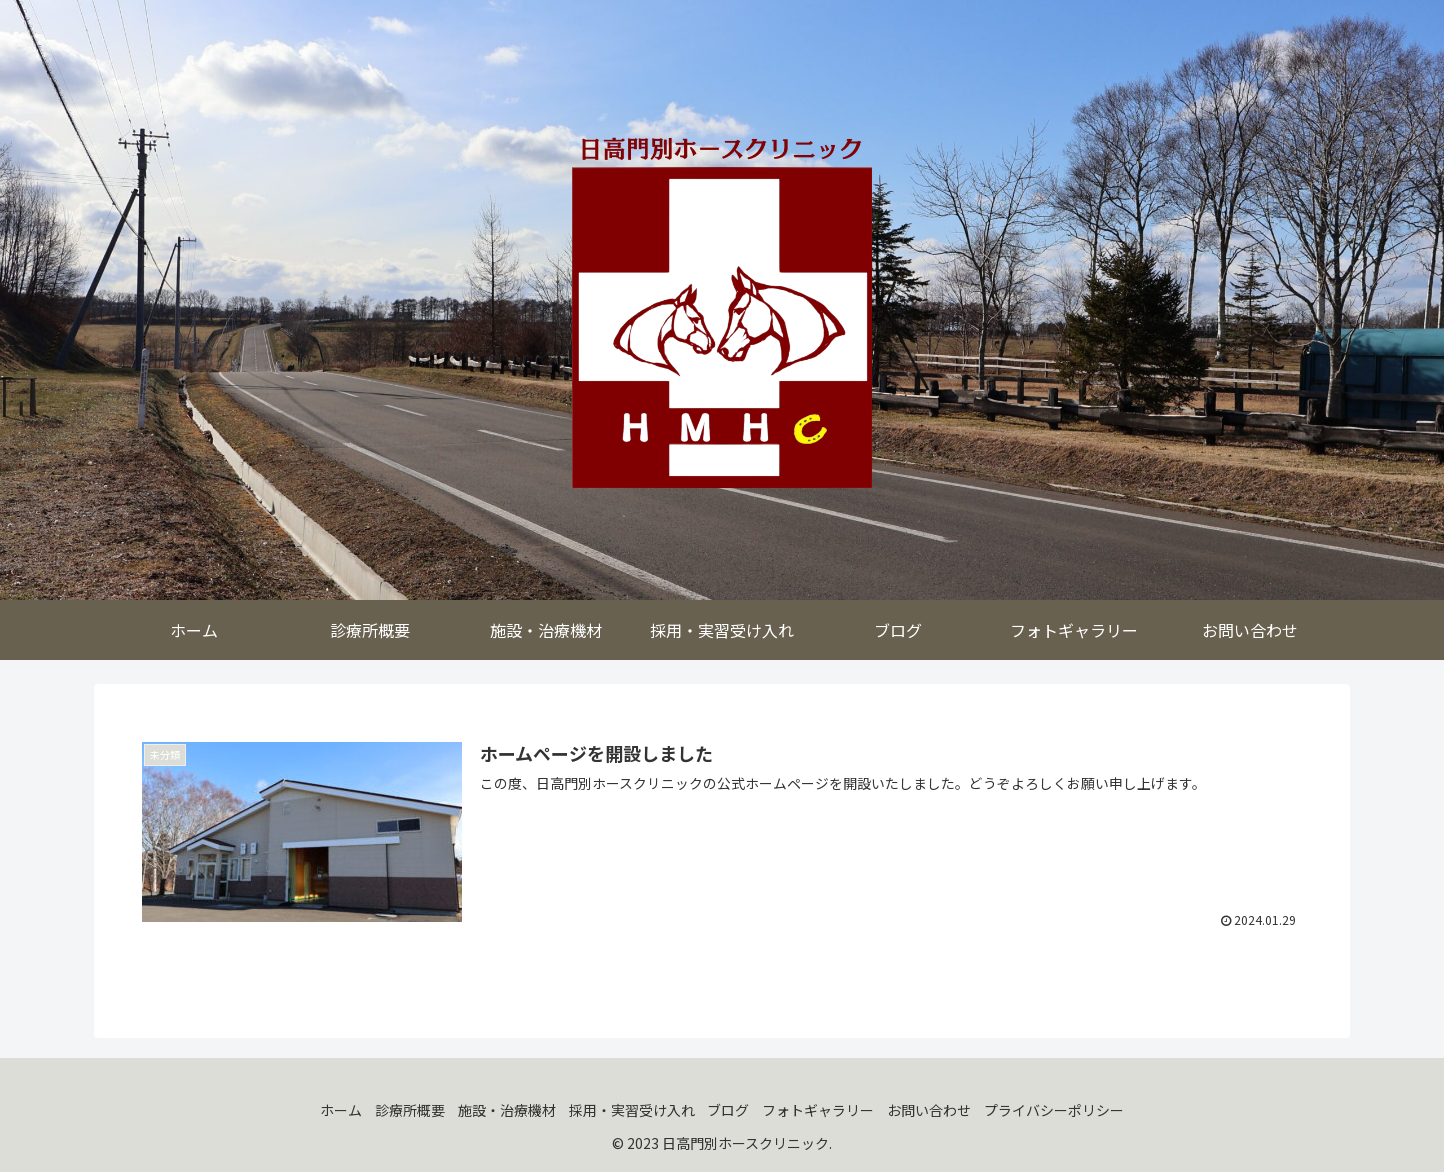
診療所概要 (390, 1110)
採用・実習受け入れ (628, 1110)
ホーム (313, 1110)
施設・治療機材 (495, 1110)
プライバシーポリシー (1083, 1110)
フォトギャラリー (831, 1110)
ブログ (733, 1110)
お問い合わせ (950, 1110)
